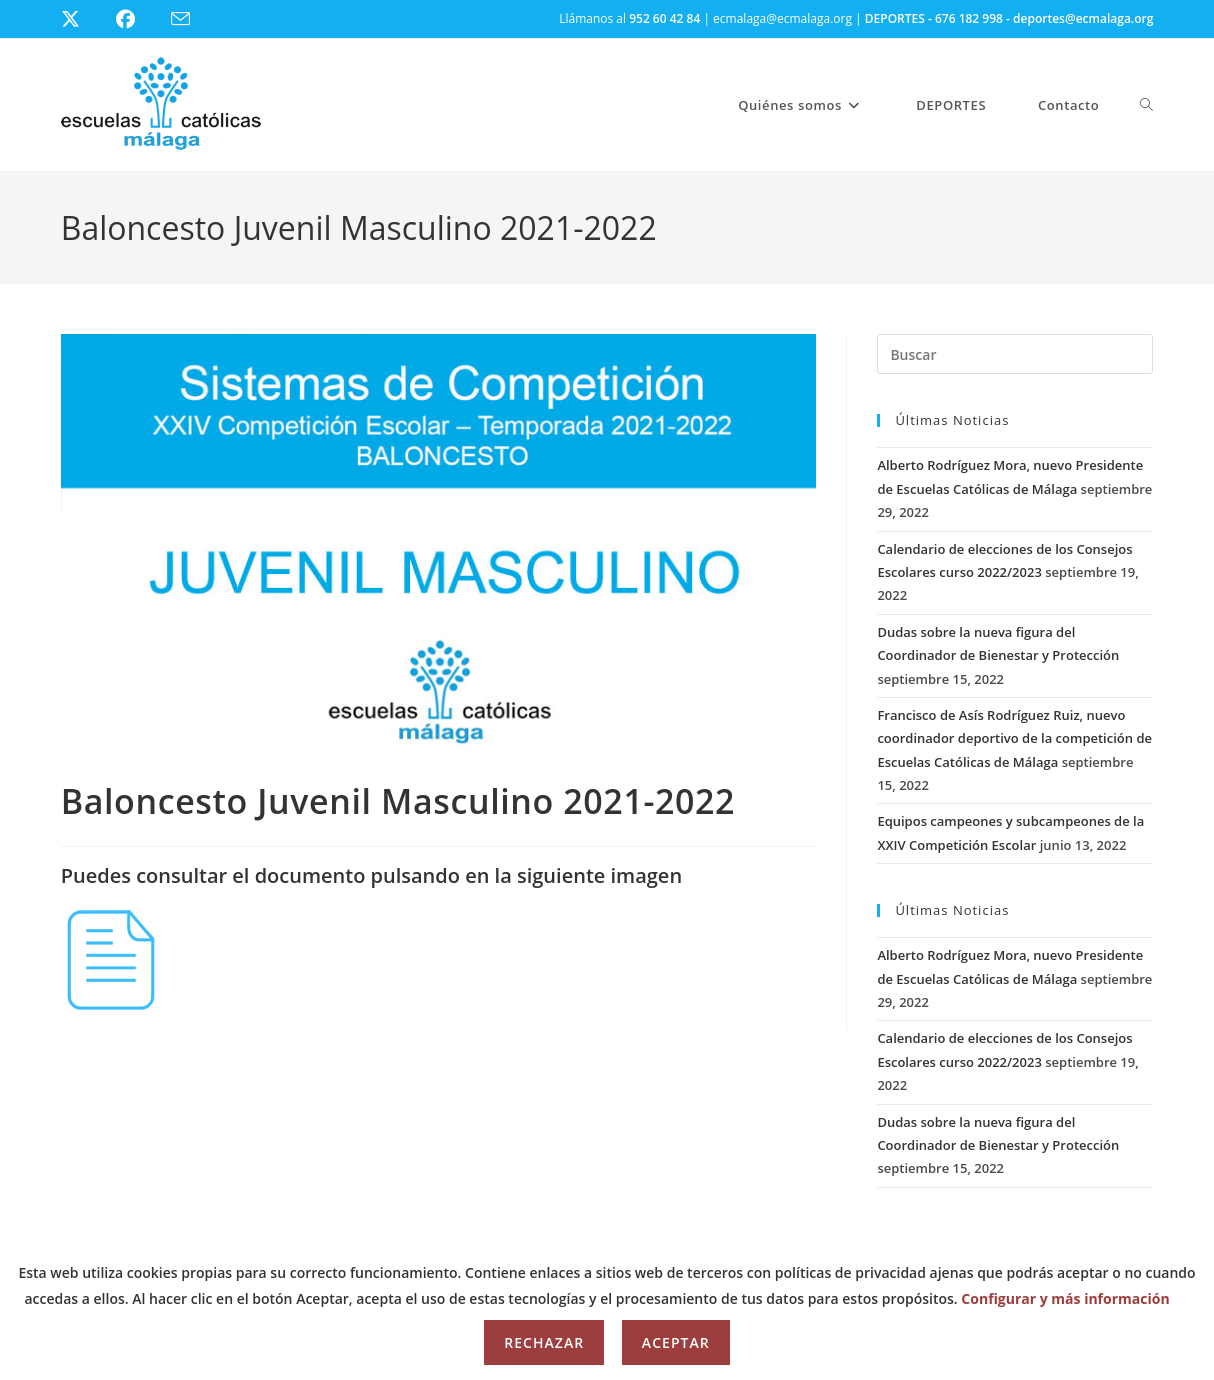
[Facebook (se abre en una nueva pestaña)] (137, 19)
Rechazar (544, 1342)
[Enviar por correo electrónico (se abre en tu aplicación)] (192, 19)
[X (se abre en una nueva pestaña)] (85, 19)
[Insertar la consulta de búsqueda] (1015, 354)
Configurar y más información (1065, 1298)
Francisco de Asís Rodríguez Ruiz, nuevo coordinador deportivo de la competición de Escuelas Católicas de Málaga (1014, 738)
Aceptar (676, 1342)
